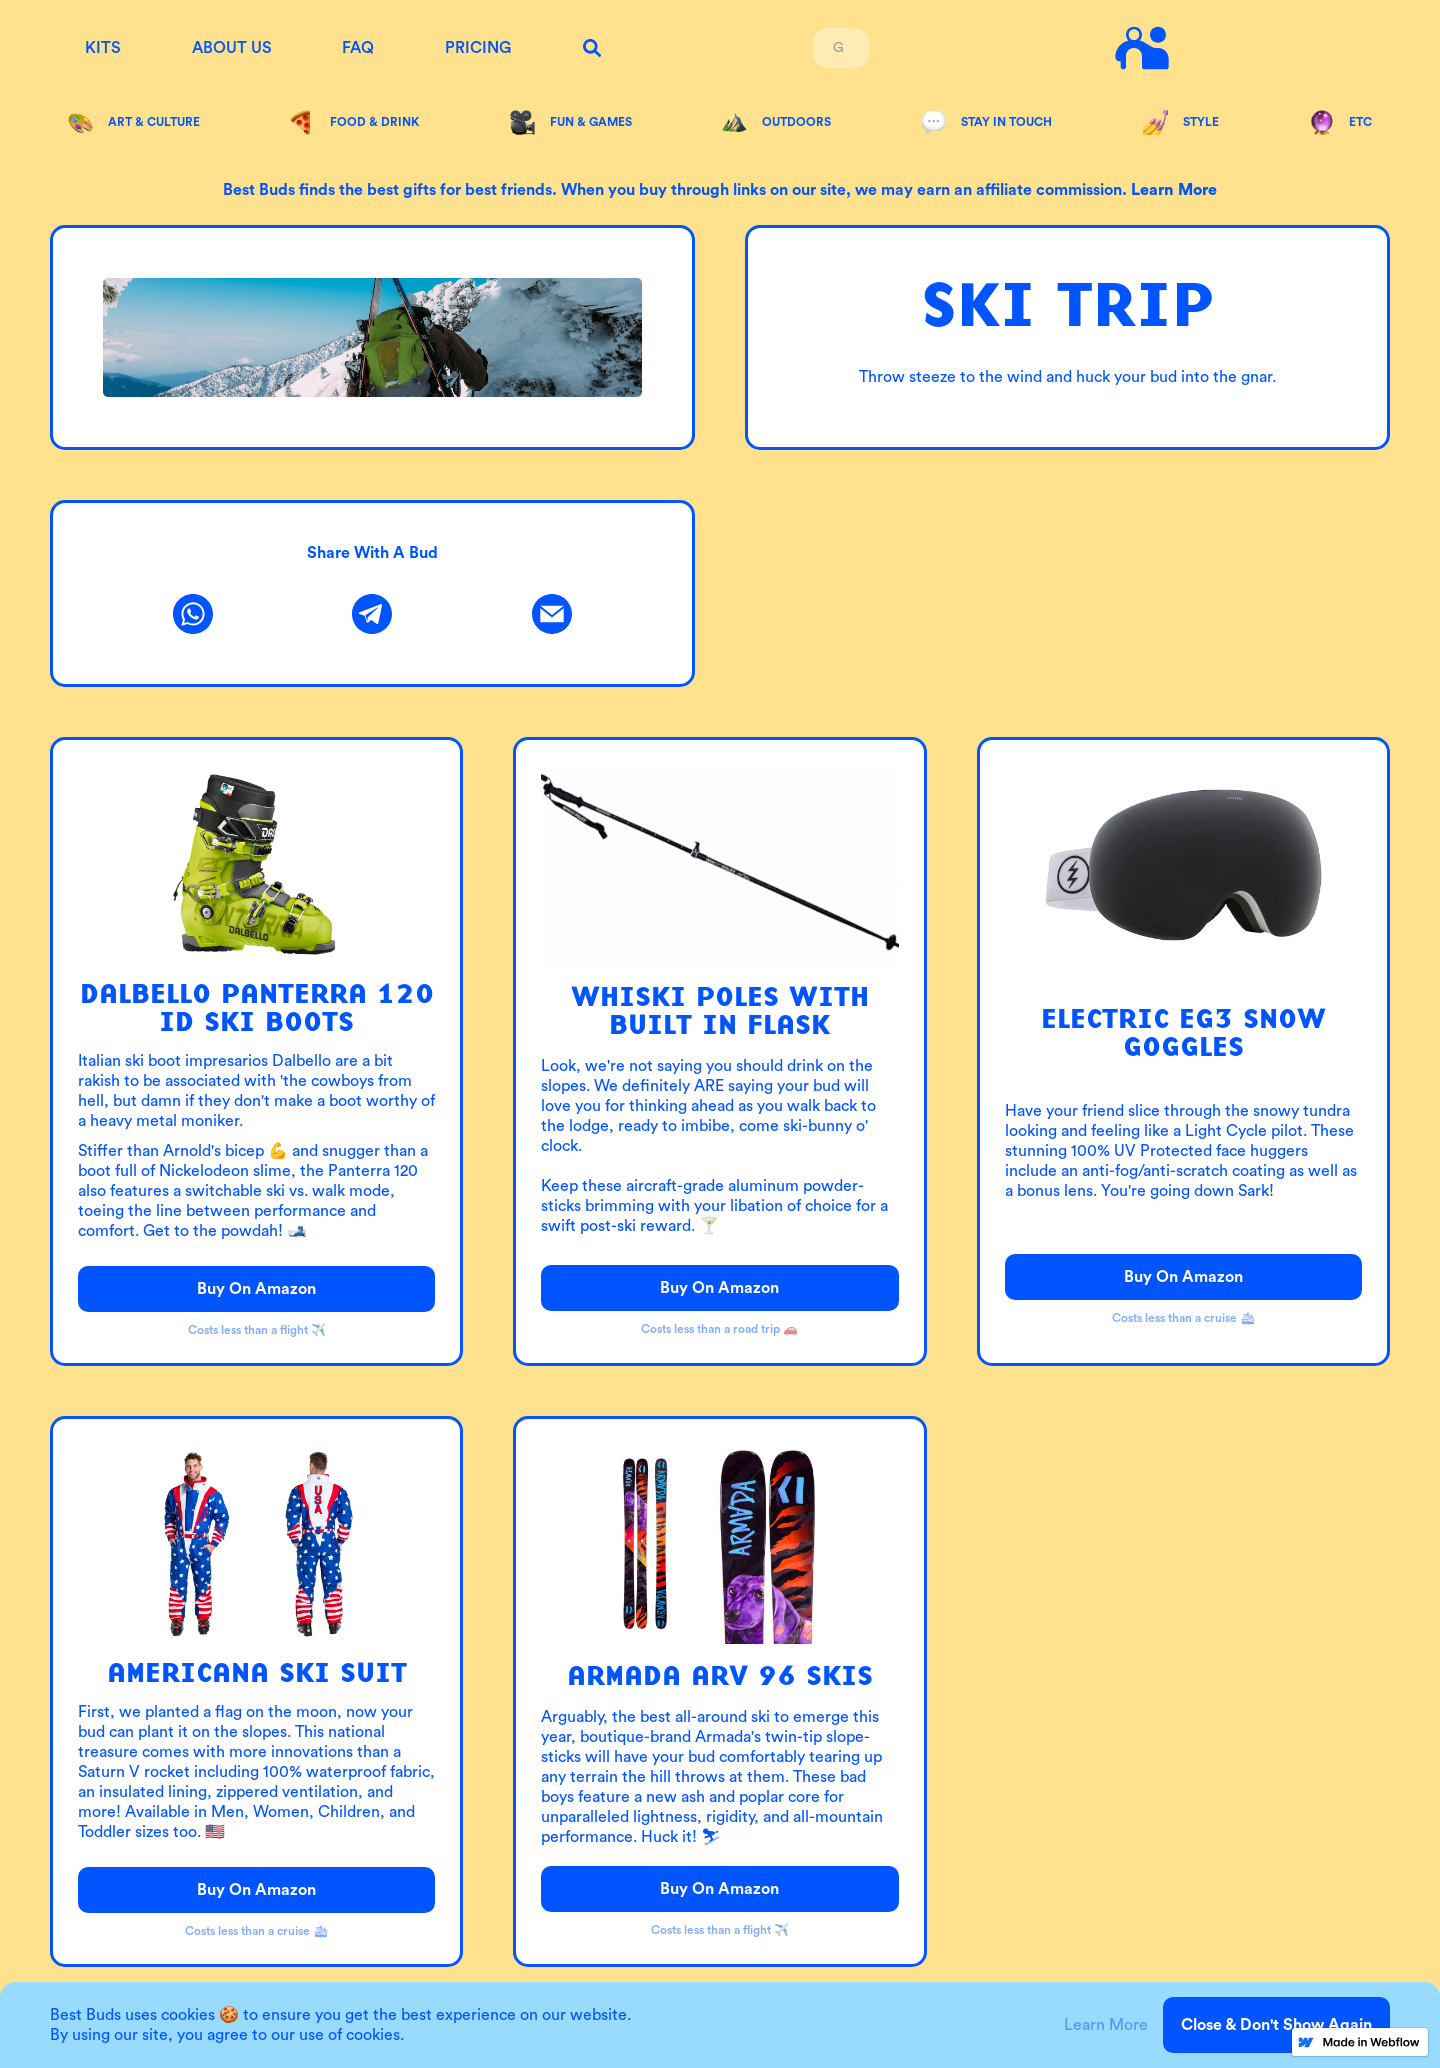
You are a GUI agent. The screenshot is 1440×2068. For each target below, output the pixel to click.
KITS (103, 48)
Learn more (1174, 190)
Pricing (478, 48)
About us (232, 48)
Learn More (1106, 2025)
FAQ (358, 48)
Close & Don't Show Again (1276, 2025)
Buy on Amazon (256, 1289)
